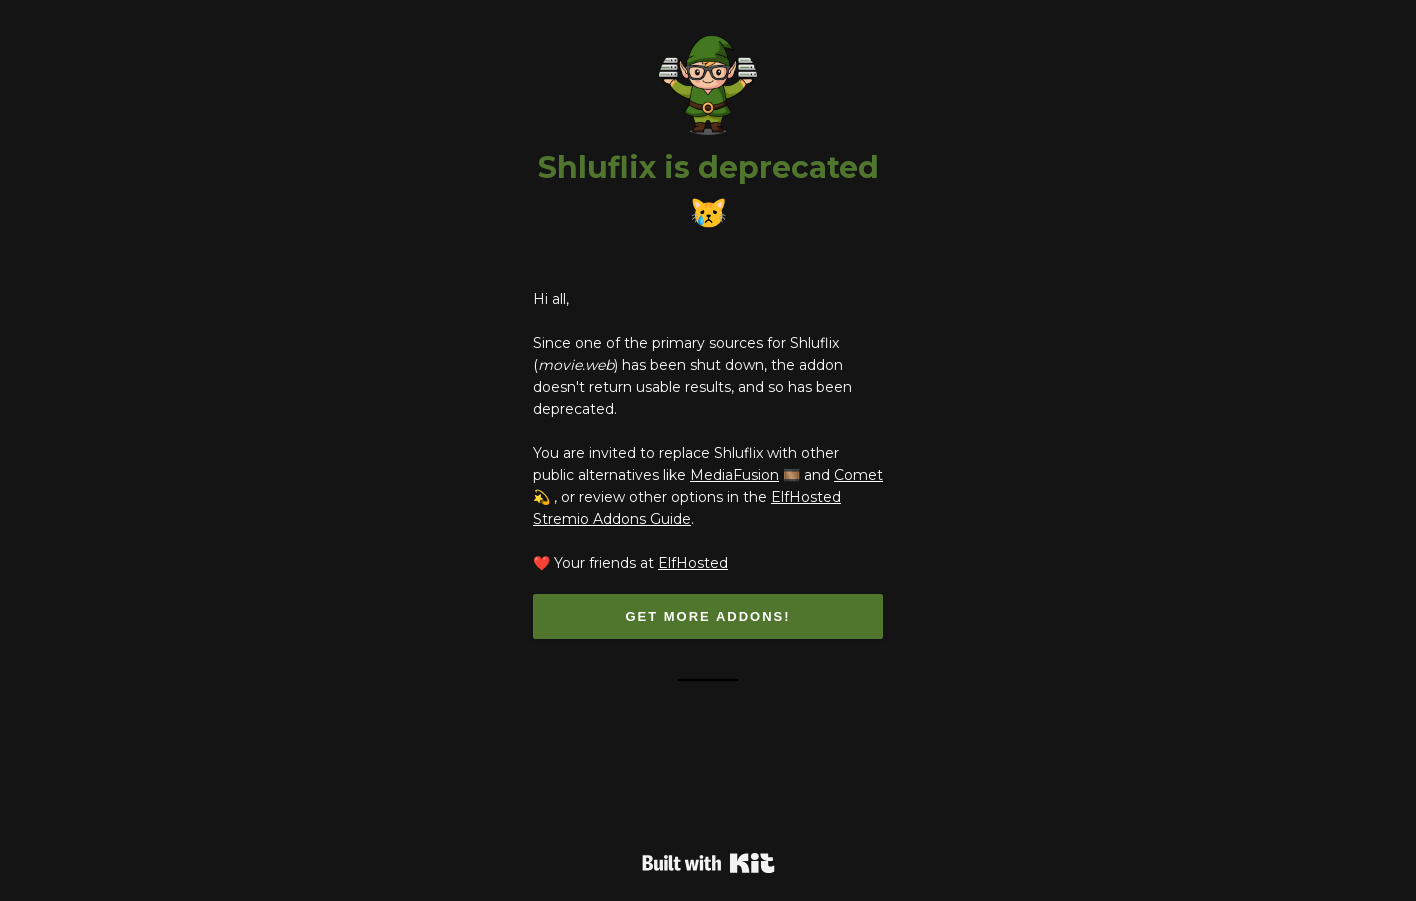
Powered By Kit (708, 863)
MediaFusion (734, 475)
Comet (858, 475)
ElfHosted (693, 563)
